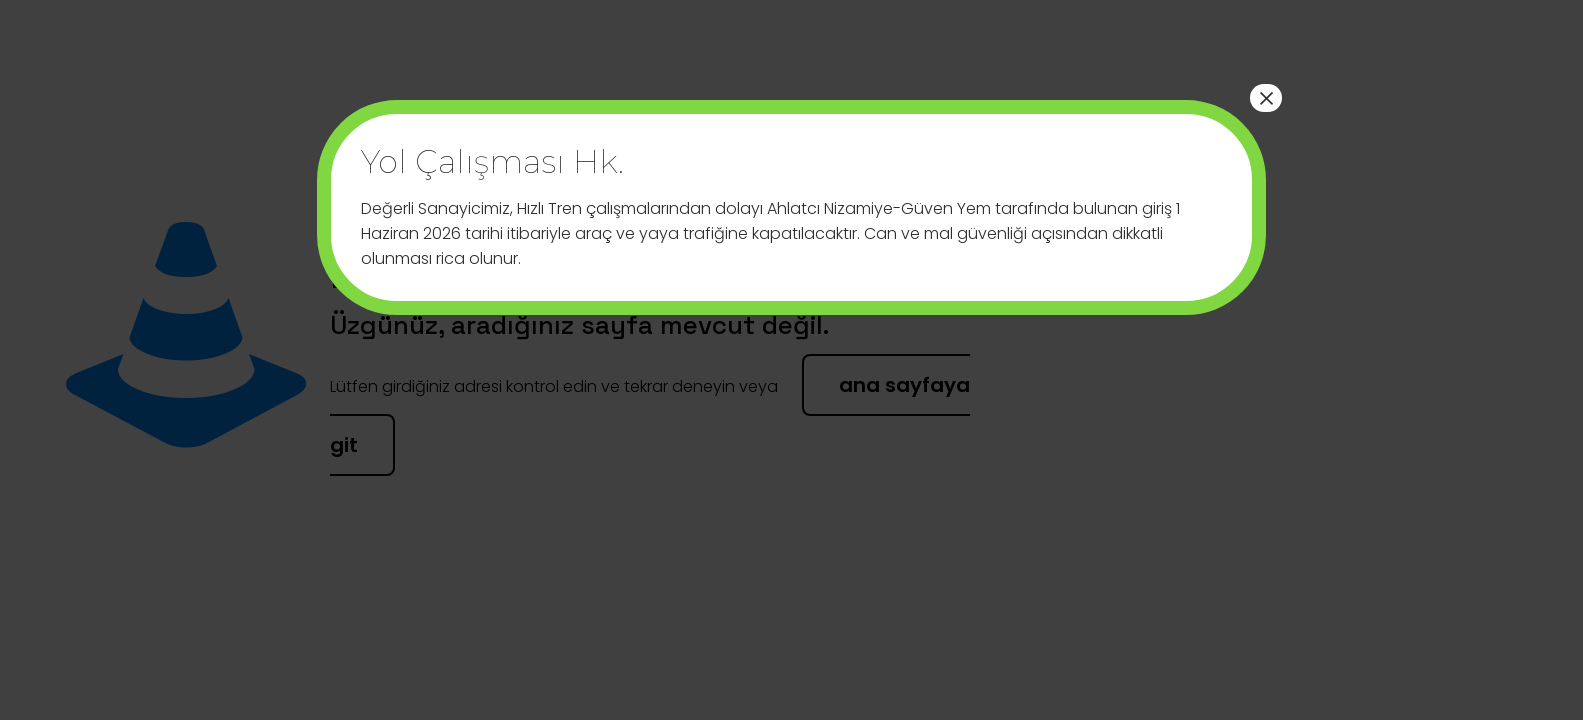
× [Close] (1266, 98)
